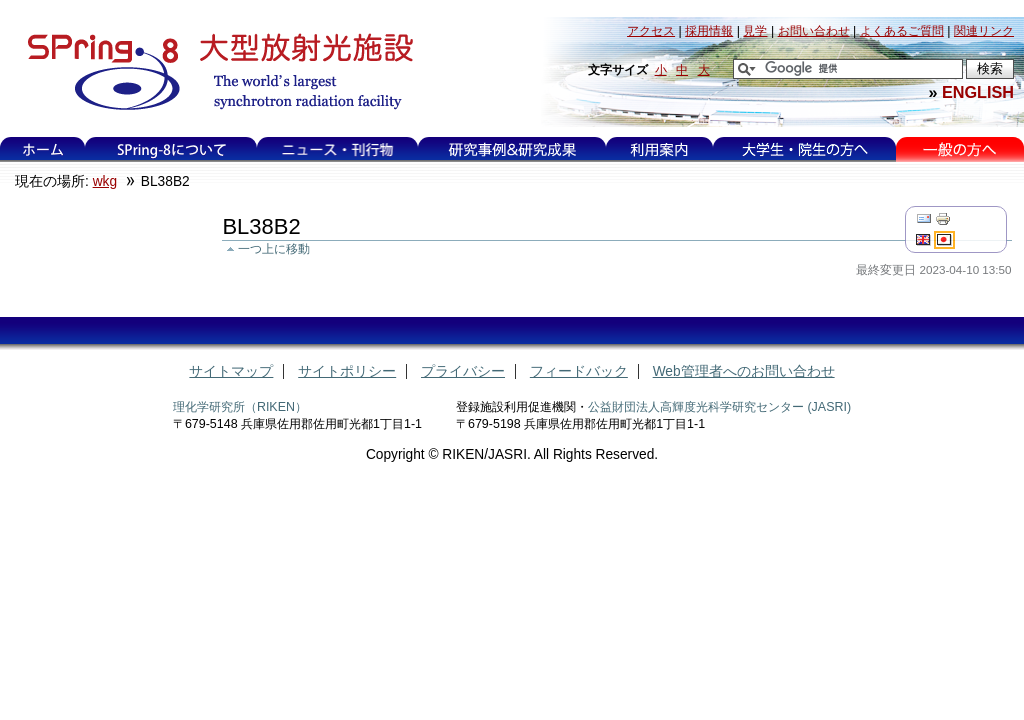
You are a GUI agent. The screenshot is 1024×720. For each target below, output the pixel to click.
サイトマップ (231, 371)
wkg (105, 181)
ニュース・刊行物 (338, 149)
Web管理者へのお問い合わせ (744, 371)
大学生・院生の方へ (805, 149)
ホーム (43, 149)
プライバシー (463, 371)
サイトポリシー (347, 371)
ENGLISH (978, 92)
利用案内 (659, 149)
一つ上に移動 (274, 248)
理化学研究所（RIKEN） (240, 407)
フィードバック (579, 371)
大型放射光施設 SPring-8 (213, 72)
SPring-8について (171, 149)
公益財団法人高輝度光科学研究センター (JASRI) (719, 407)
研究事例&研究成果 (512, 149)
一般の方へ (959, 149)
